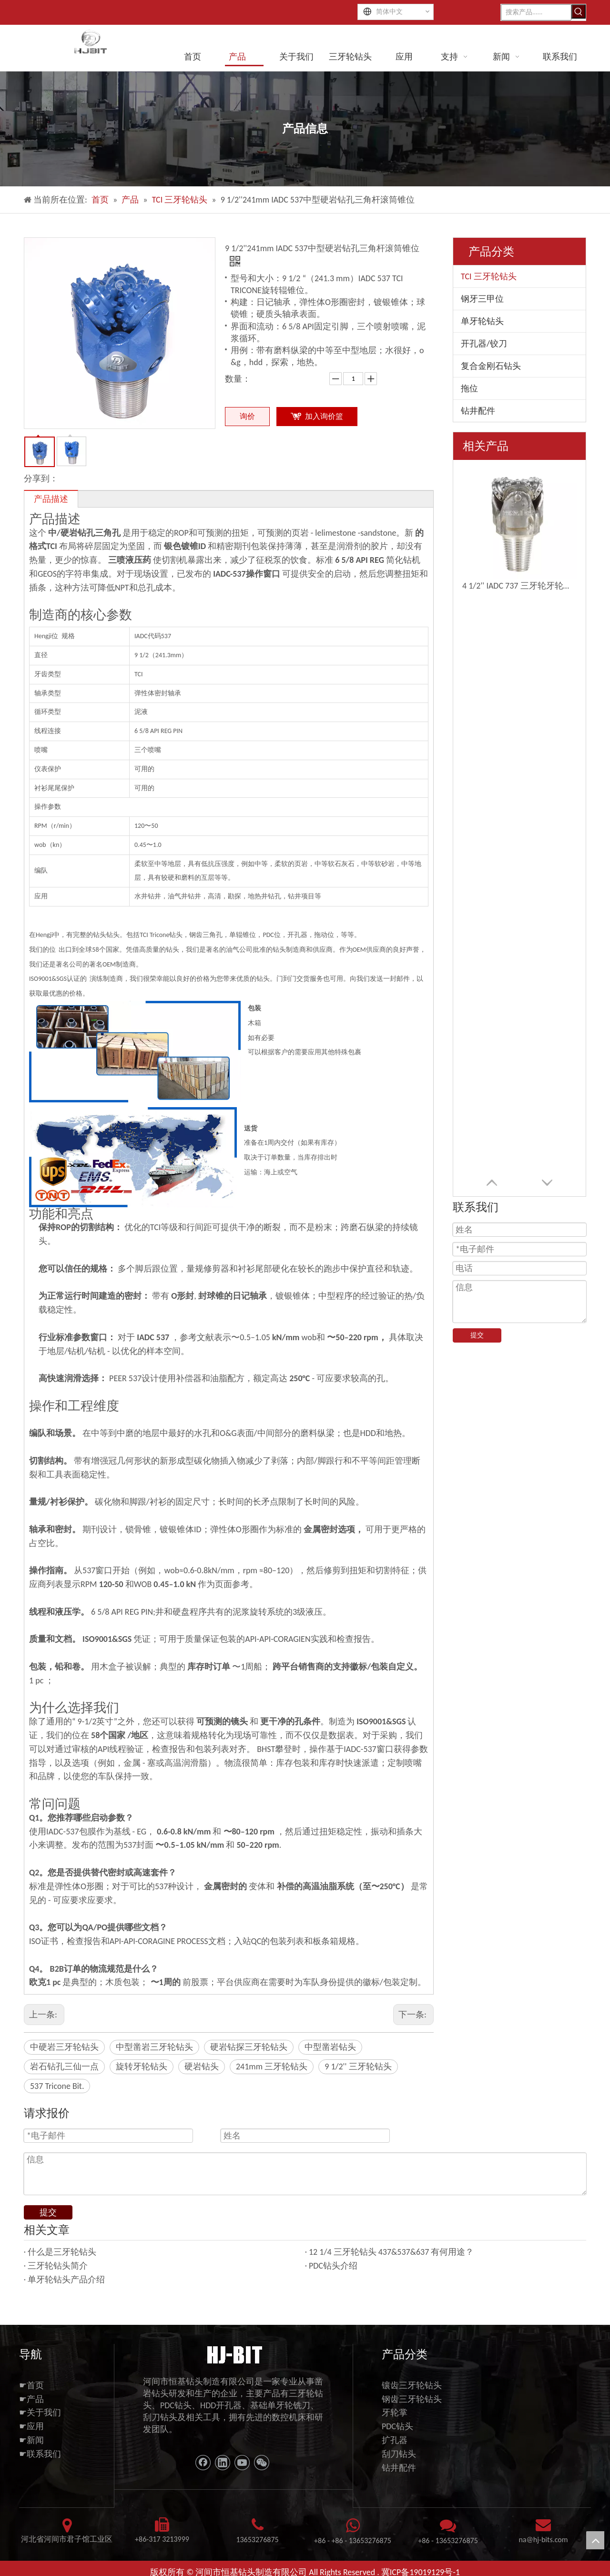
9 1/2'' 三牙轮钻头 (358, 2066)
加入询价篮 (324, 416)
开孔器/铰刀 (484, 343)
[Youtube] (242, 2462)
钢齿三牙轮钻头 (412, 2399)
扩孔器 (394, 2440)
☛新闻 (31, 2440)
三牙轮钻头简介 (58, 2265)
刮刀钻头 (399, 2454)
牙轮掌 (394, 2412)
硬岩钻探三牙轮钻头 (248, 2047)
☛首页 (31, 2385)
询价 (247, 416)
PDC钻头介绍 (333, 2265)
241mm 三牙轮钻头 (271, 2066)
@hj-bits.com (547, 2539)
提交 (477, 1335)
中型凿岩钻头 (330, 2047)
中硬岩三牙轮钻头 (64, 2047)
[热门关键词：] (578, 11)
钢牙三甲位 (482, 299)
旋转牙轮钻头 (141, 2066)
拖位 (469, 388)
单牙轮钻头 (482, 321)
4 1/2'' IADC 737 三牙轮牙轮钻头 (519, 585)
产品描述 (51, 499)
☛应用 (31, 2426)
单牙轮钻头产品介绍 (66, 2279)
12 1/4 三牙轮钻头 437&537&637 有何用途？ (391, 2252)
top (595, 2540)
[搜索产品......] (536, 12)
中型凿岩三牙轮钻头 (154, 2047)
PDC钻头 (397, 2426)
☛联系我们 (40, 2454)
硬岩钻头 (201, 2066)
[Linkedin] (222, 2462)
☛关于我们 (40, 2412)
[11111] (233, 2354)
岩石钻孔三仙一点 (64, 2066)
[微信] (261, 2462)
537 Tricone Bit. (57, 2086)
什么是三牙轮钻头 (62, 2252)
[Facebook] (203, 2462)
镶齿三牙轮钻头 (412, 2385)
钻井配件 (478, 411)
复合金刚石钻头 (491, 366)
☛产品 (31, 2399)
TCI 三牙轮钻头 (489, 276)
